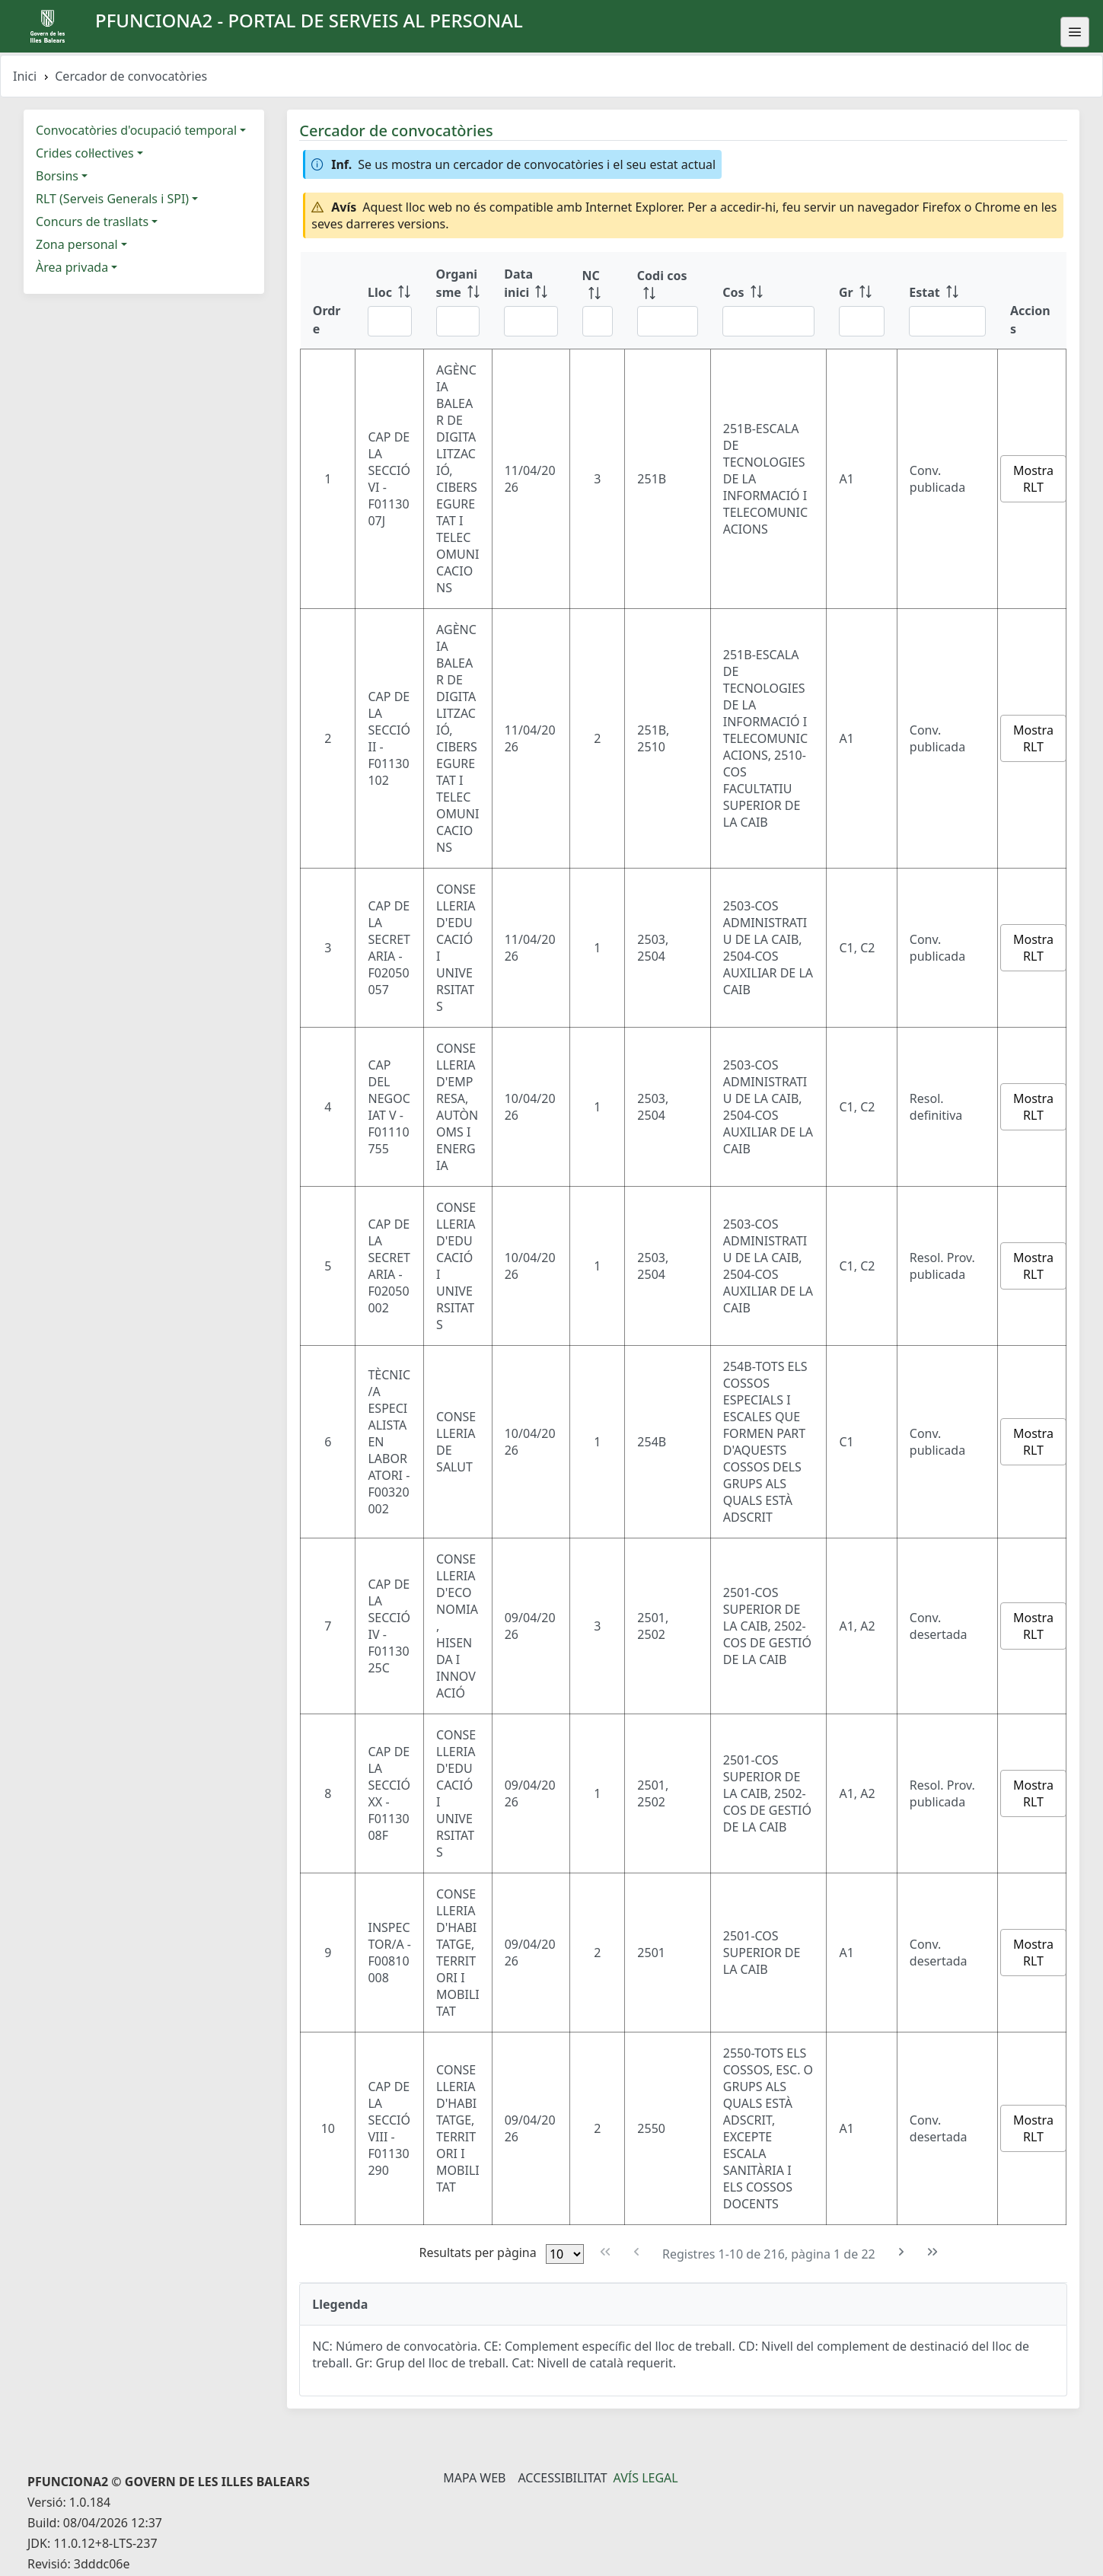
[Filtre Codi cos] (667, 321)
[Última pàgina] (932, 2252)
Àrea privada (72, 267)
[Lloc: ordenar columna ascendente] (389, 300)
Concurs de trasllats (92, 221)
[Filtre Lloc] (390, 321)
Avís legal (646, 2477)
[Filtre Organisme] (458, 321)
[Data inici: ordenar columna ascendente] (530, 300)
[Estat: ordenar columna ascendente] (947, 300)
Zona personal (77, 244)
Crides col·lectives (85, 153)
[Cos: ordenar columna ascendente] (768, 300)
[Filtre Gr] (862, 321)
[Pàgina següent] (902, 2252)
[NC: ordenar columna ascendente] (597, 300)
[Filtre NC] (597, 321)
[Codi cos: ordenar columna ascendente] (667, 300)
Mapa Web (474, 2477)
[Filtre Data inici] (530, 321)
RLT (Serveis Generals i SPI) (112, 198)
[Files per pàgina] (565, 2254)
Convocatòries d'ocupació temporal (136, 130)
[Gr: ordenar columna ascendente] (862, 300)
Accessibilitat (562, 2477)
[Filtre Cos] (768, 321)
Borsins (57, 175)
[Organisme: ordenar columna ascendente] (458, 300)
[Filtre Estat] (947, 321)
